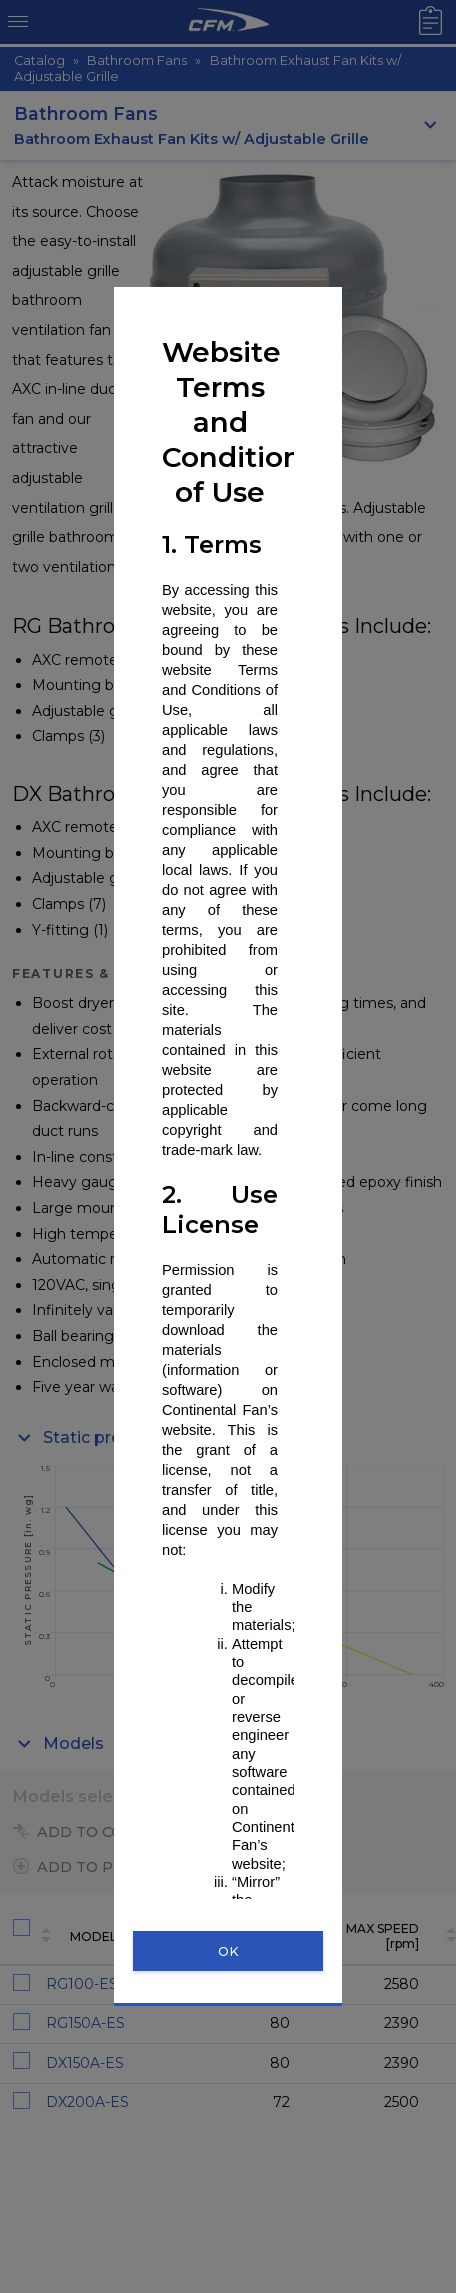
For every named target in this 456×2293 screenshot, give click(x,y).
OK (228, 1951)
